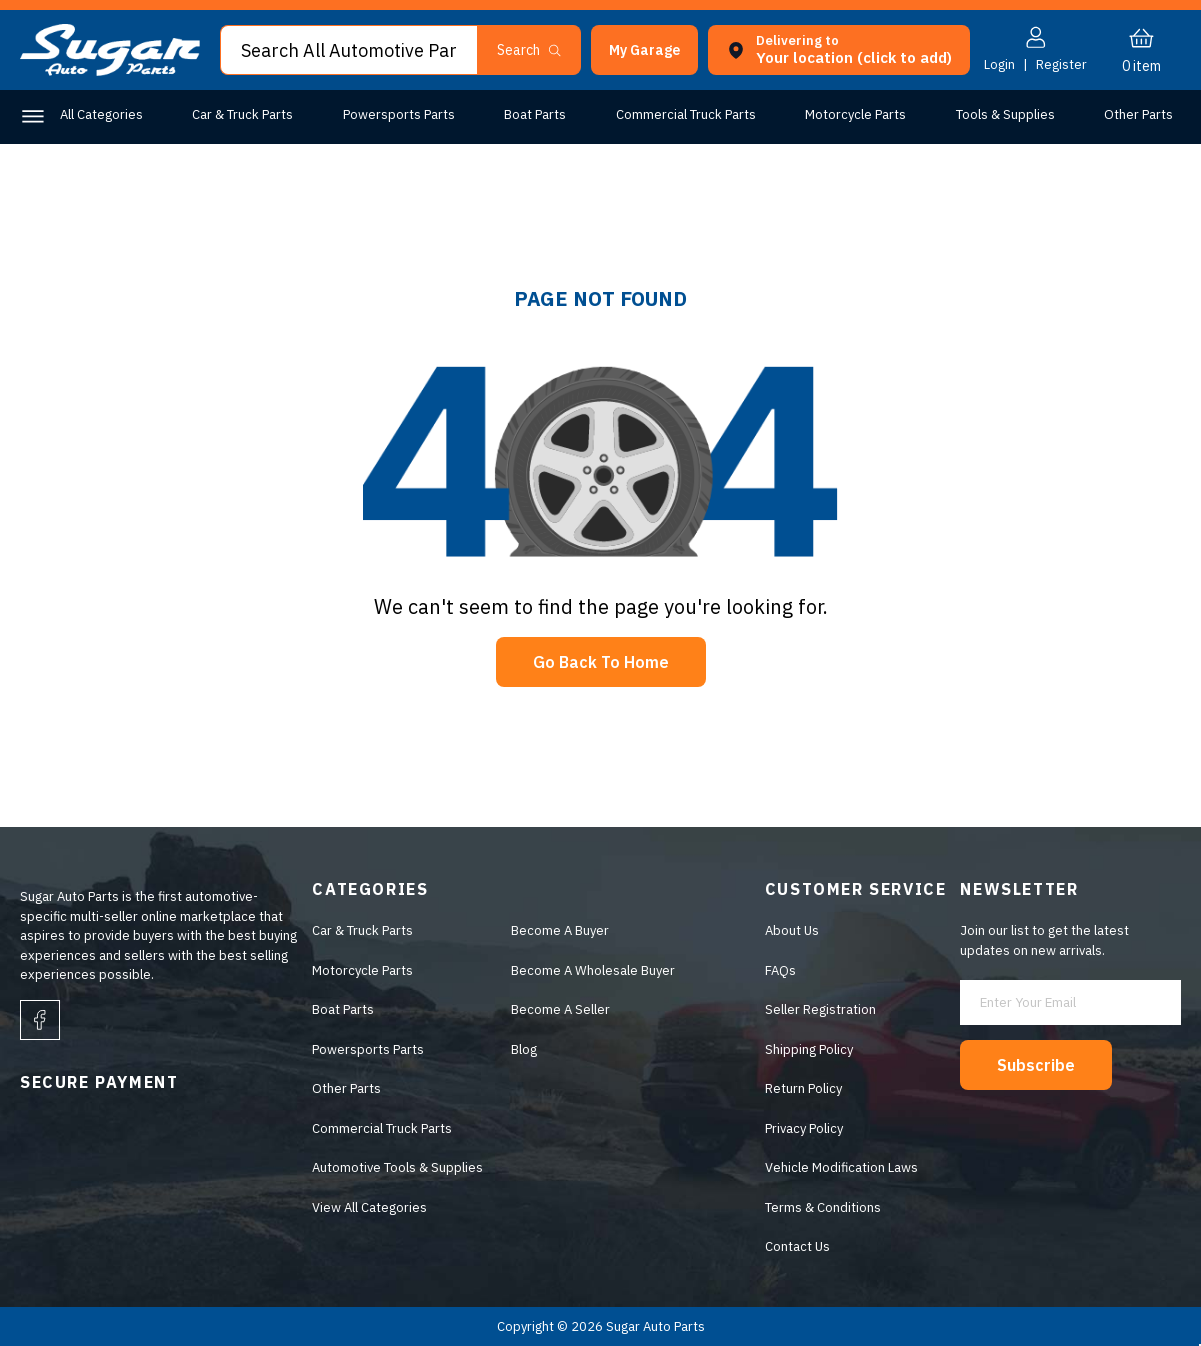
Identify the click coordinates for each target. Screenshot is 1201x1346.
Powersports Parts (399, 114)
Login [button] (999, 64)
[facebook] (40, 1020)
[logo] (110, 71)
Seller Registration (820, 1009)
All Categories (101, 114)
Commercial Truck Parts (686, 114)
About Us (792, 930)
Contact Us (797, 1246)
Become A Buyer (560, 930)
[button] (644, 50)
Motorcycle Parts (855, 114)
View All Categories (369, 1207)
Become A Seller (560, 1009)
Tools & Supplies (1005, 114)
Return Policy (803, 1088)
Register (1061, 64)
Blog (524, 1049)
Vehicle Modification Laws (841, 1167)
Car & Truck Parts (242, 114)
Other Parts (1138, 114)
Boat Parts (535, 114)
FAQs (780, 970)
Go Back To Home (601, 662)
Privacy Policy (804, 1128)
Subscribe (1036, 1065)
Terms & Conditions (823, 1207)
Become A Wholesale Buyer (593, 970)
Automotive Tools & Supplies (397, 1167)
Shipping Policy (809, 1049)
